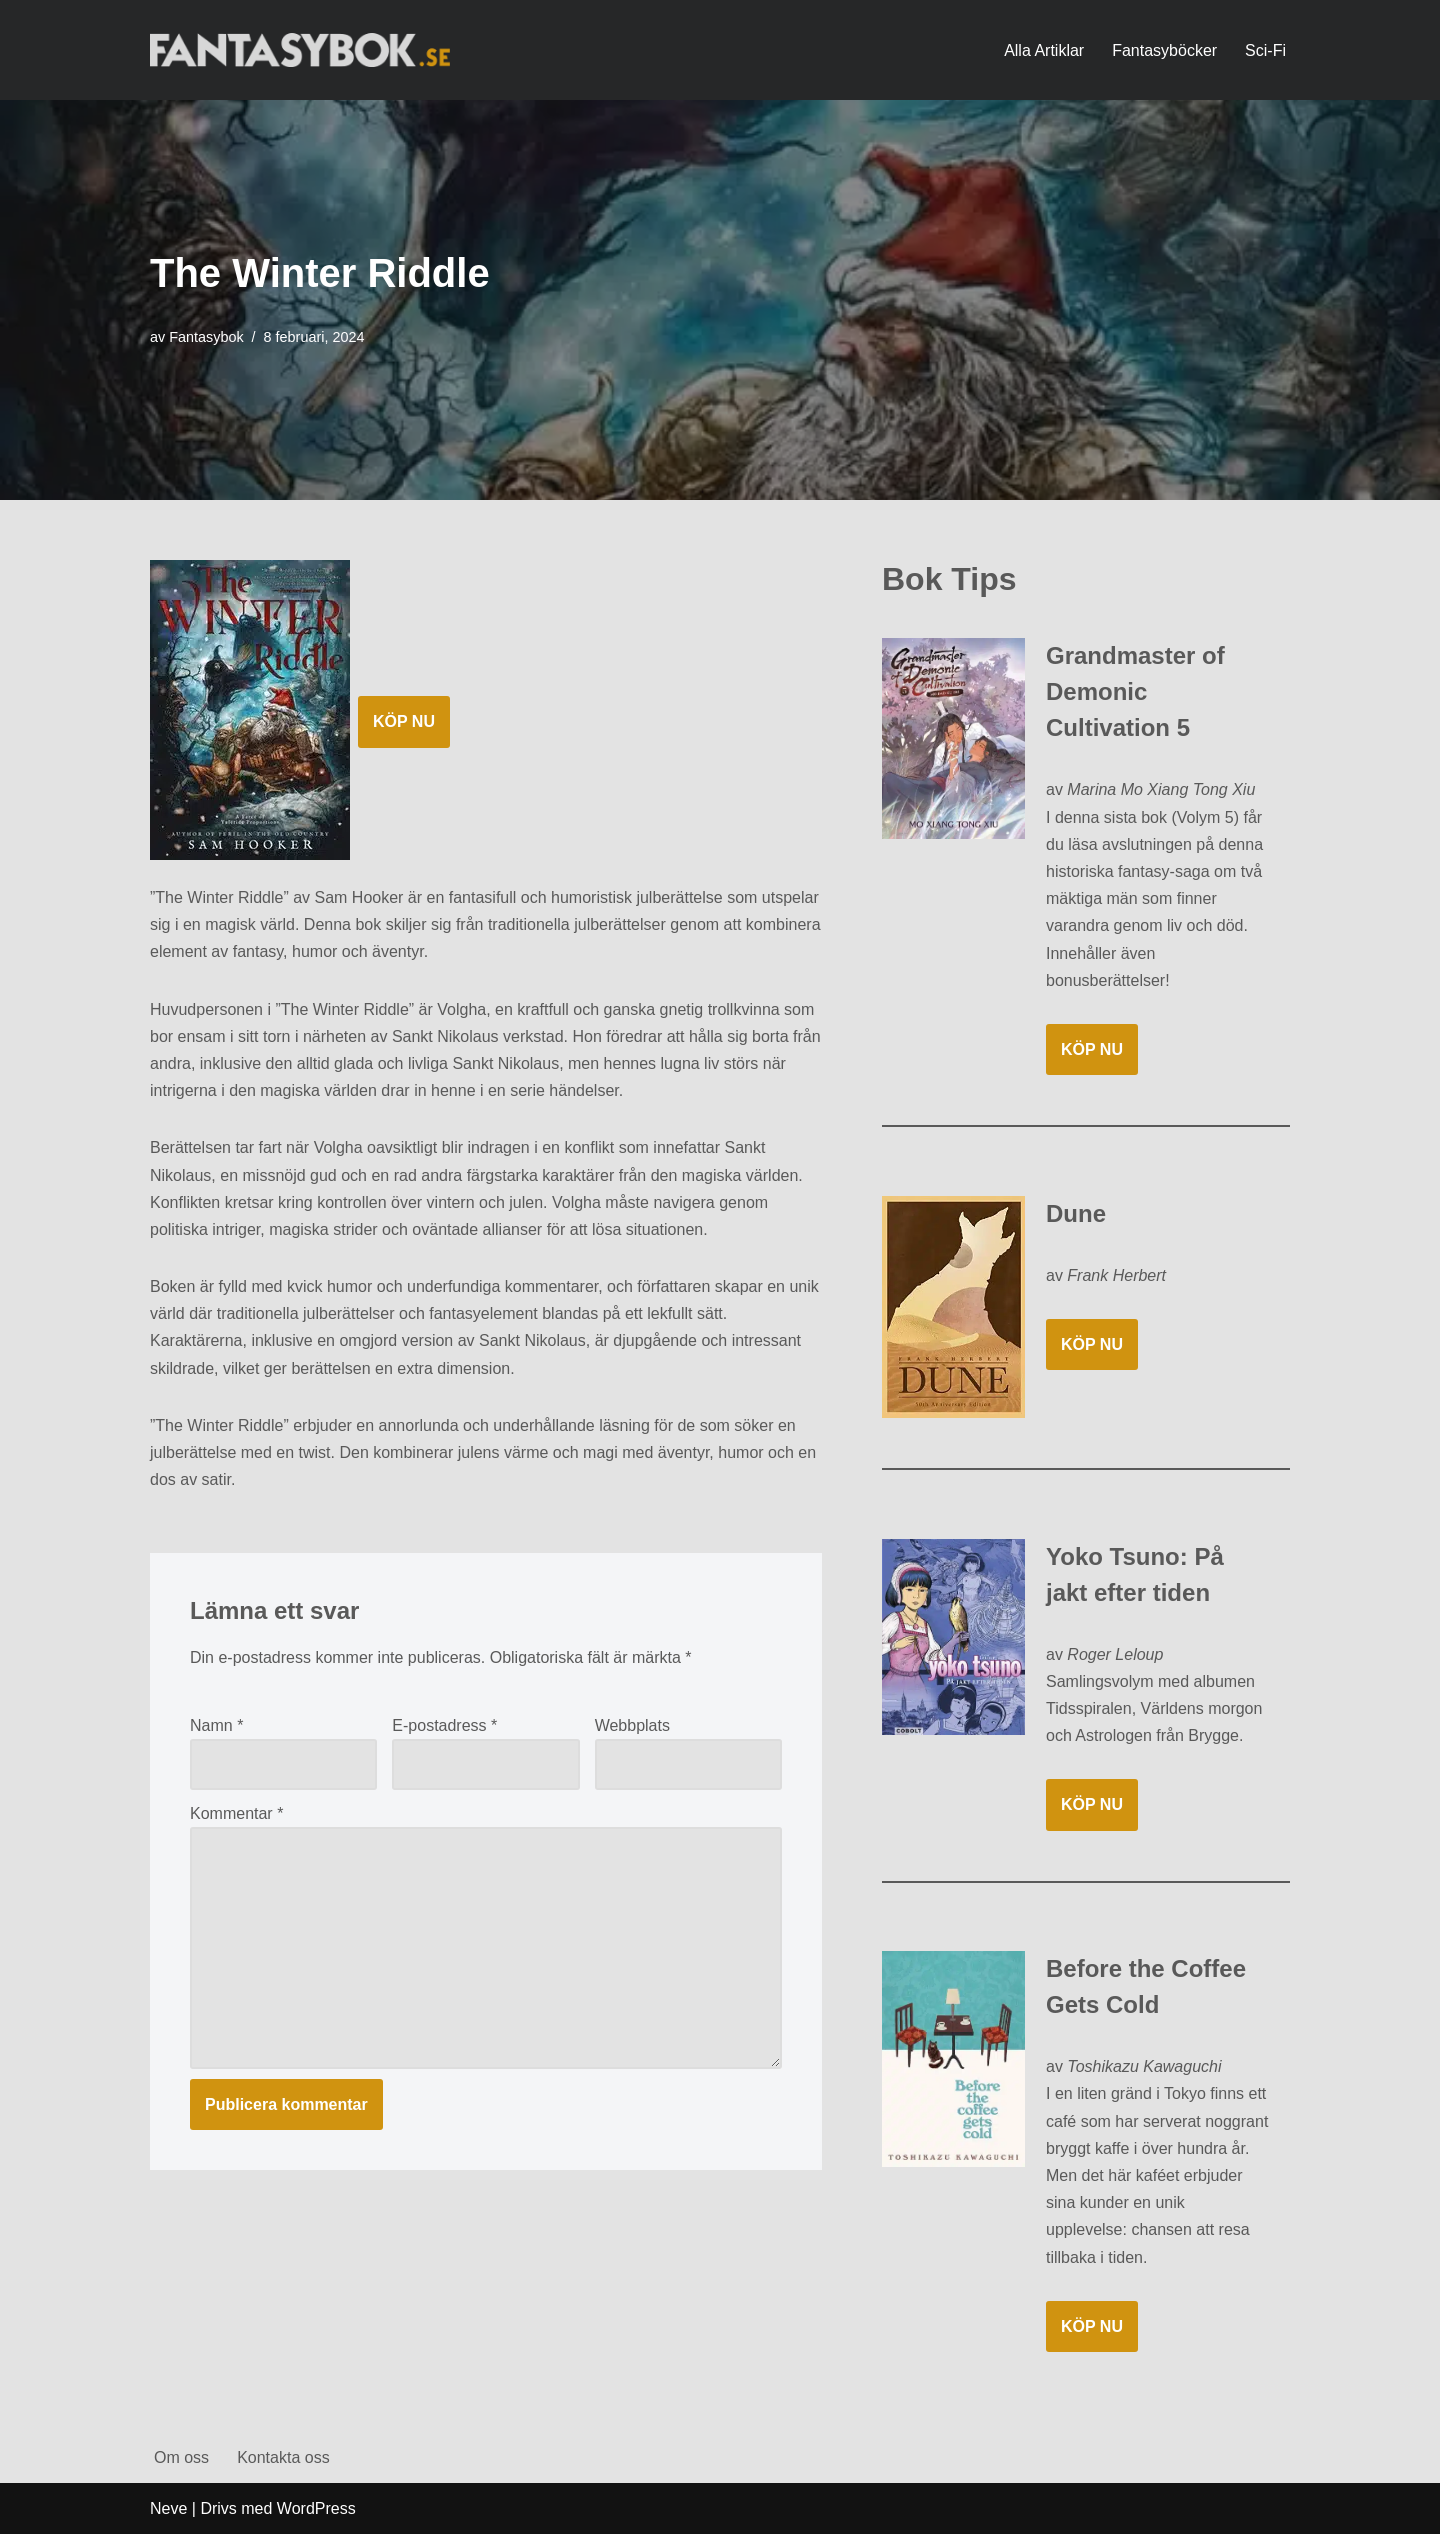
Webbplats (632, 1725)
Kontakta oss (283, 2457)
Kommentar (236, 1813)
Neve (168, 2508)
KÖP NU (404, 721)
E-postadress (444, 1725)
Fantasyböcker (1164, 50)
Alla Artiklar (1044, 50)
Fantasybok (206, 337)
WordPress (316, 2508)
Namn (216, 1725)
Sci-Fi (1265, 50)
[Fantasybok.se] (300, 49)
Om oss (181, 2457)
